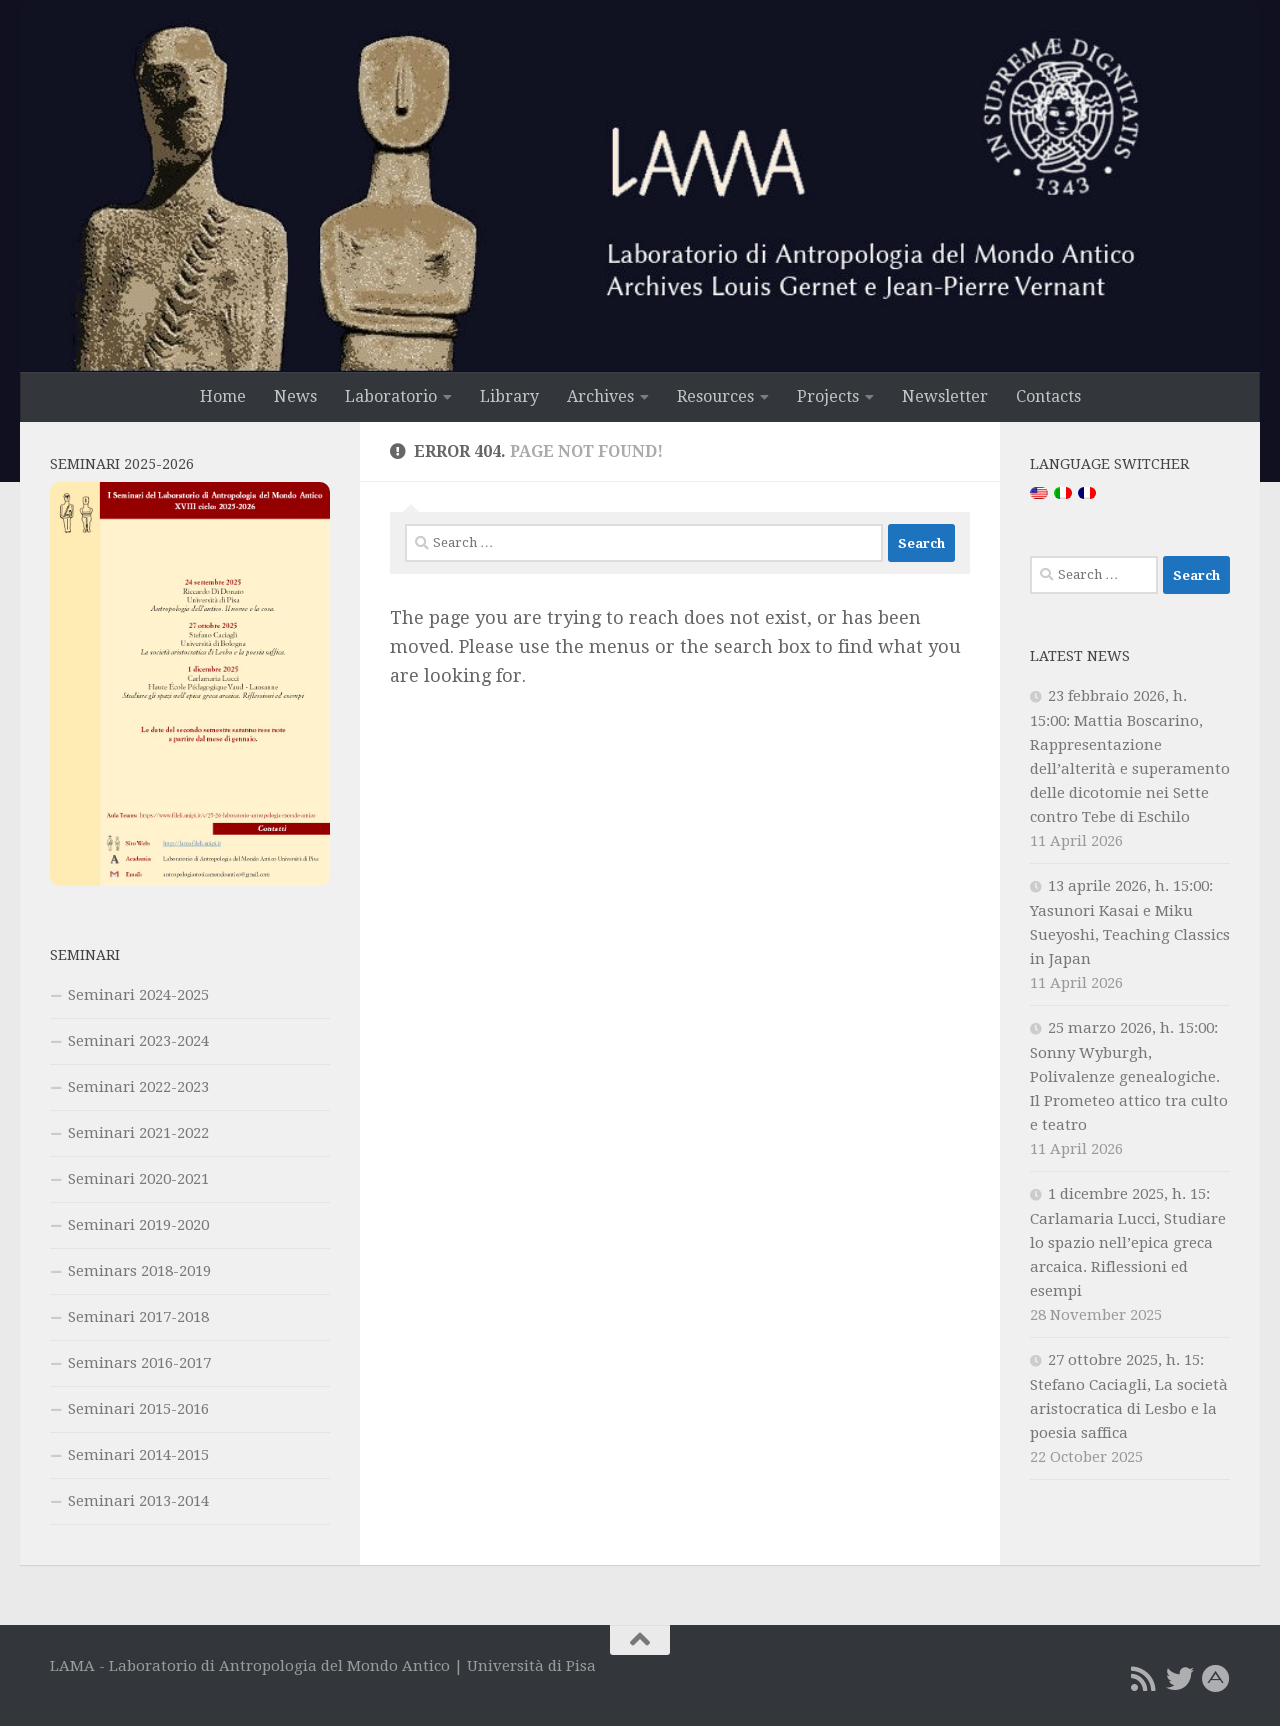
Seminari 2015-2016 (138, 1409)
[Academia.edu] (1216, 1679)
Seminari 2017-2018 (138, 1317)
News (295, 396)
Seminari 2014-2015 (138, 1455)
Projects (828, 396)
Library (509, 396)
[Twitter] (1180, 1679)
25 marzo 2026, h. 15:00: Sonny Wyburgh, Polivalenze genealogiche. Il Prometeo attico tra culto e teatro (1129, 1076)
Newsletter (945, 396)
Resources (715, 396)
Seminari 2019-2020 (138, 1225)
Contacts (1048, 396)
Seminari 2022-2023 (138, 1087)
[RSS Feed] (1144, 1679)
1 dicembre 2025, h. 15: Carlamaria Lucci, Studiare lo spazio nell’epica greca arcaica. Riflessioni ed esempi (1128, 1242)
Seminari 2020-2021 (138, 1179)
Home (223, 396)
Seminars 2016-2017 (139, 1363)
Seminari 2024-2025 (138, 995)
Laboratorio (391, 396)
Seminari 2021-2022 (138, 1133)
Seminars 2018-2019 (139, 1271)
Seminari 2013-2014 (138, 1501)
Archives (600, 396)
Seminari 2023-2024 (138, 1041)
